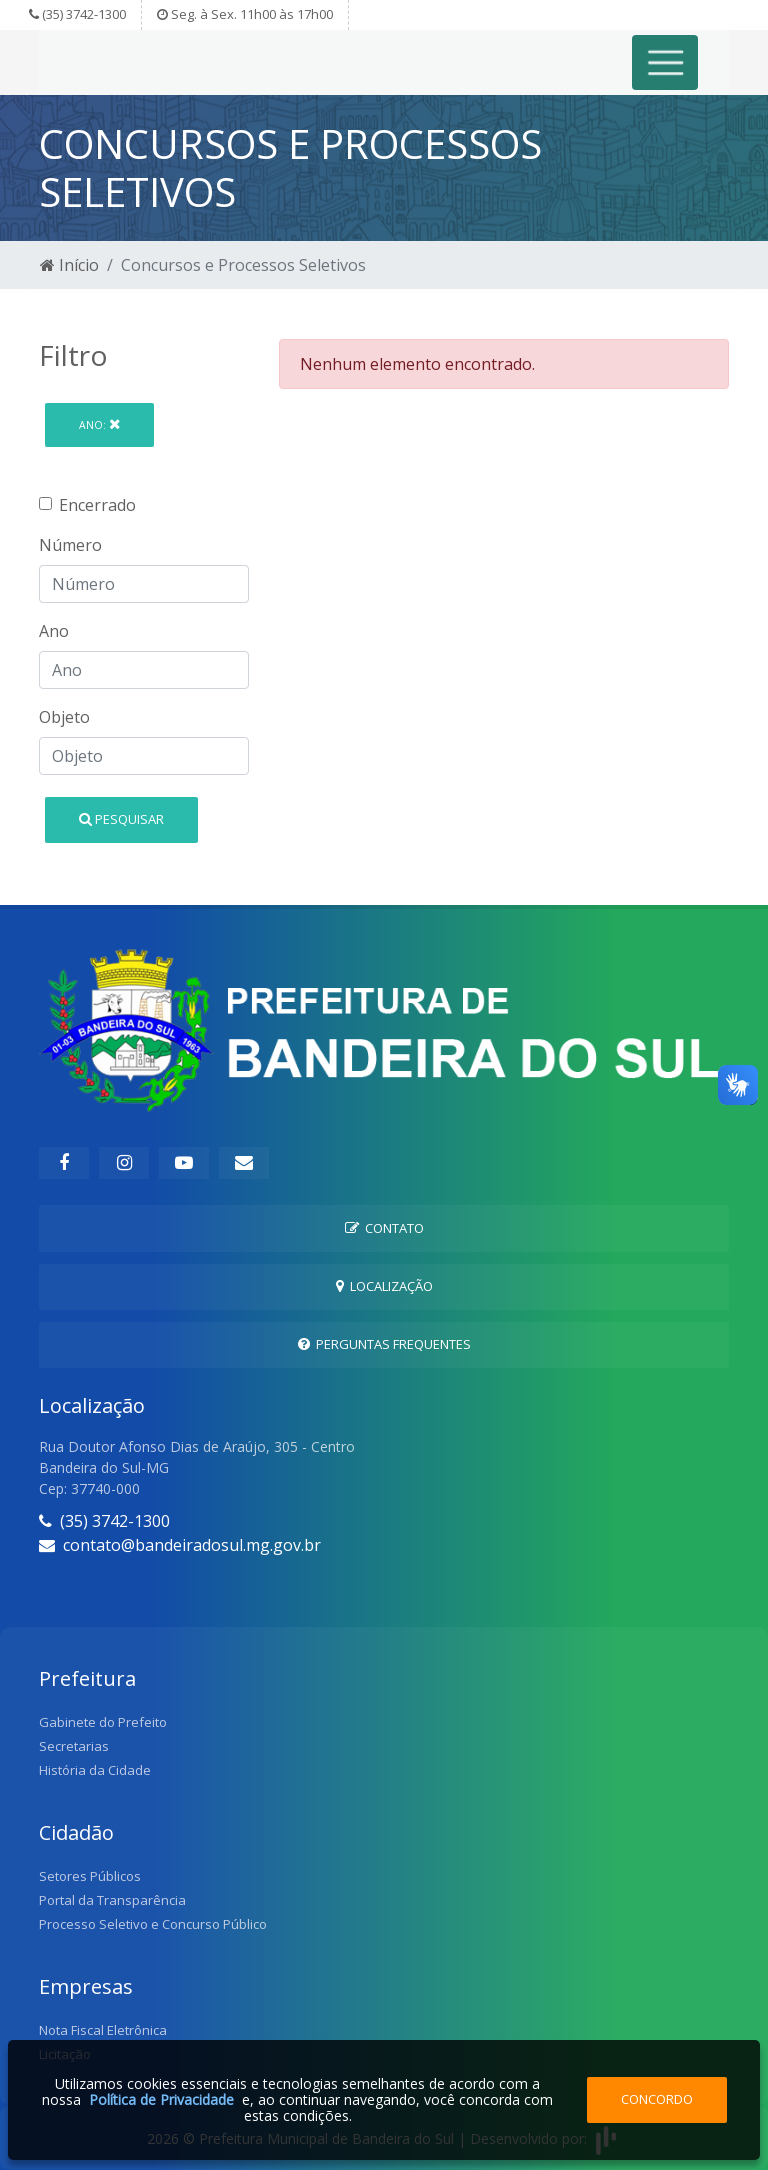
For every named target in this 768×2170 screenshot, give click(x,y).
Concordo (657, 2099)
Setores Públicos (90, 1876)
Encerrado (97, 505)
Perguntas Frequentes (384, 1344)
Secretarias (74, 1746)
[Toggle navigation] (665, 62)
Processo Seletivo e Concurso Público (153, 1924)
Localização (384, 1286)
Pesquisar (121, 819)
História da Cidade (95, 1770)
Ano (54, 631)
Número (70, 545)
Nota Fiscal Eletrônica (103, 2030)
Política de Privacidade (161, 2099)
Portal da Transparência (112, 1900)
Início (69, 265)
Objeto (64, 717)
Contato (384, 1228)
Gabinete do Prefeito (103, 1722)
